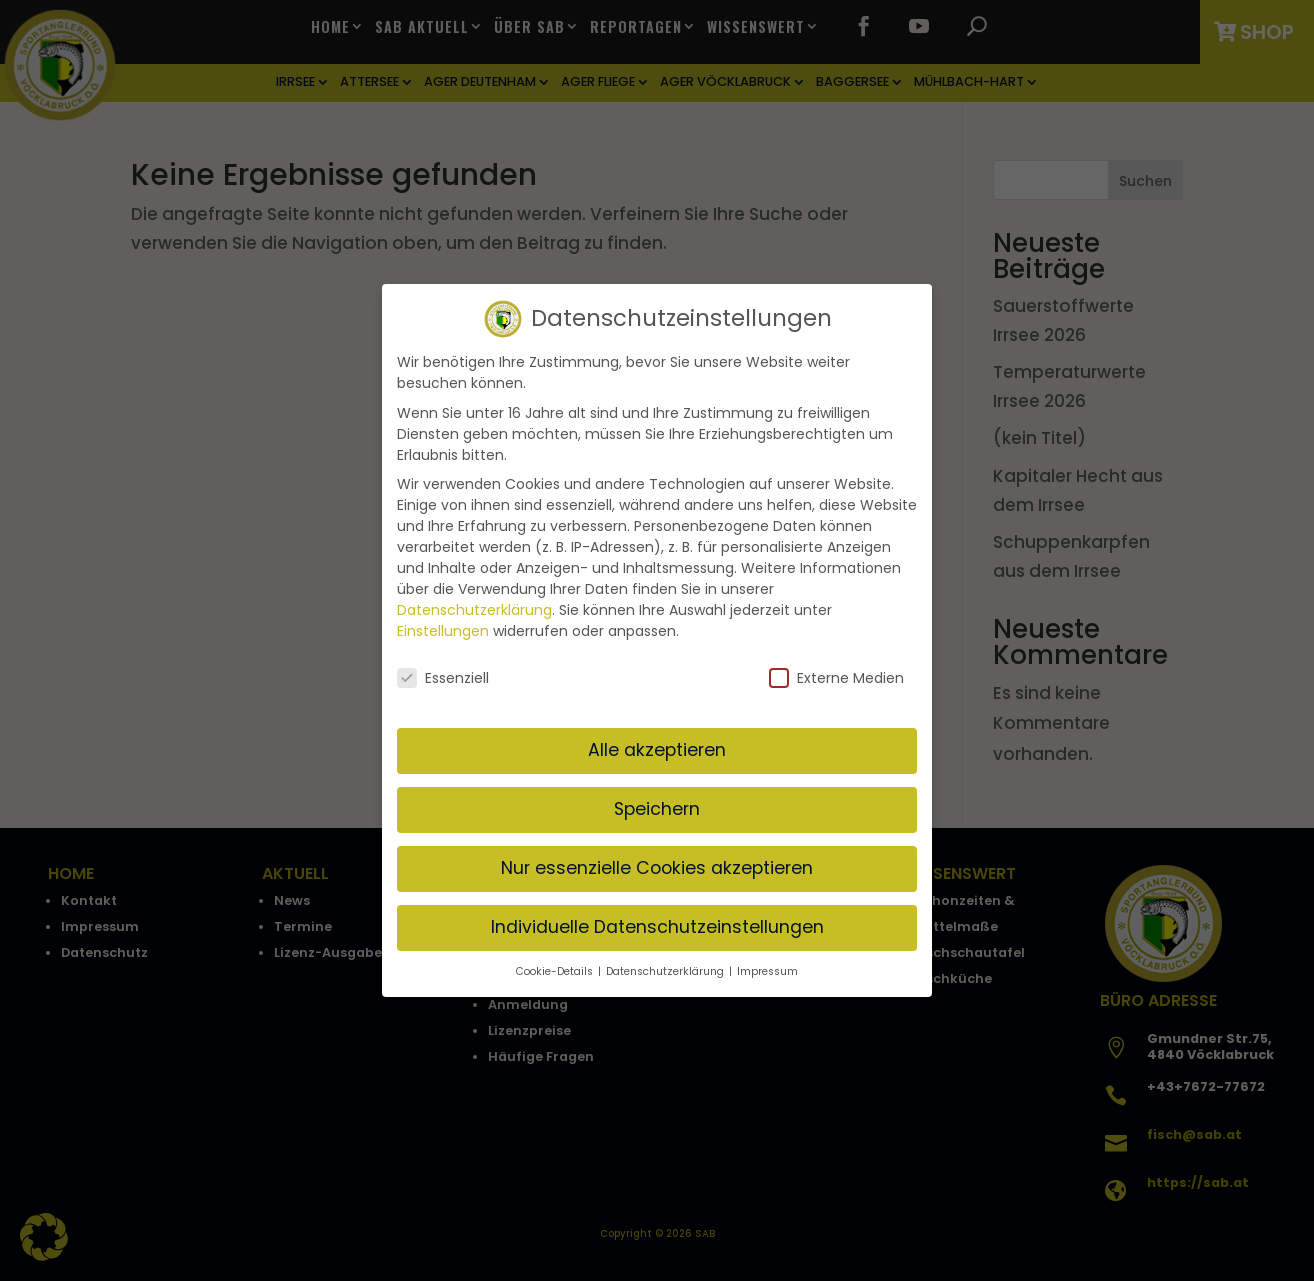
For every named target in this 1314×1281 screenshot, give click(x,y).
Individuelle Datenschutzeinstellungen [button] (657, 920)
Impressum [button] (767, 963)
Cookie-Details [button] (556, 963)
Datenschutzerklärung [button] (666, 963)
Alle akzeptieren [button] (657, 743)
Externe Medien (836, 671)
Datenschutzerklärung (474, 603)
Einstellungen (443, 624)
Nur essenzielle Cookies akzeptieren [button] (657, 861)
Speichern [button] (657, 802)
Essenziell (443, 671)
